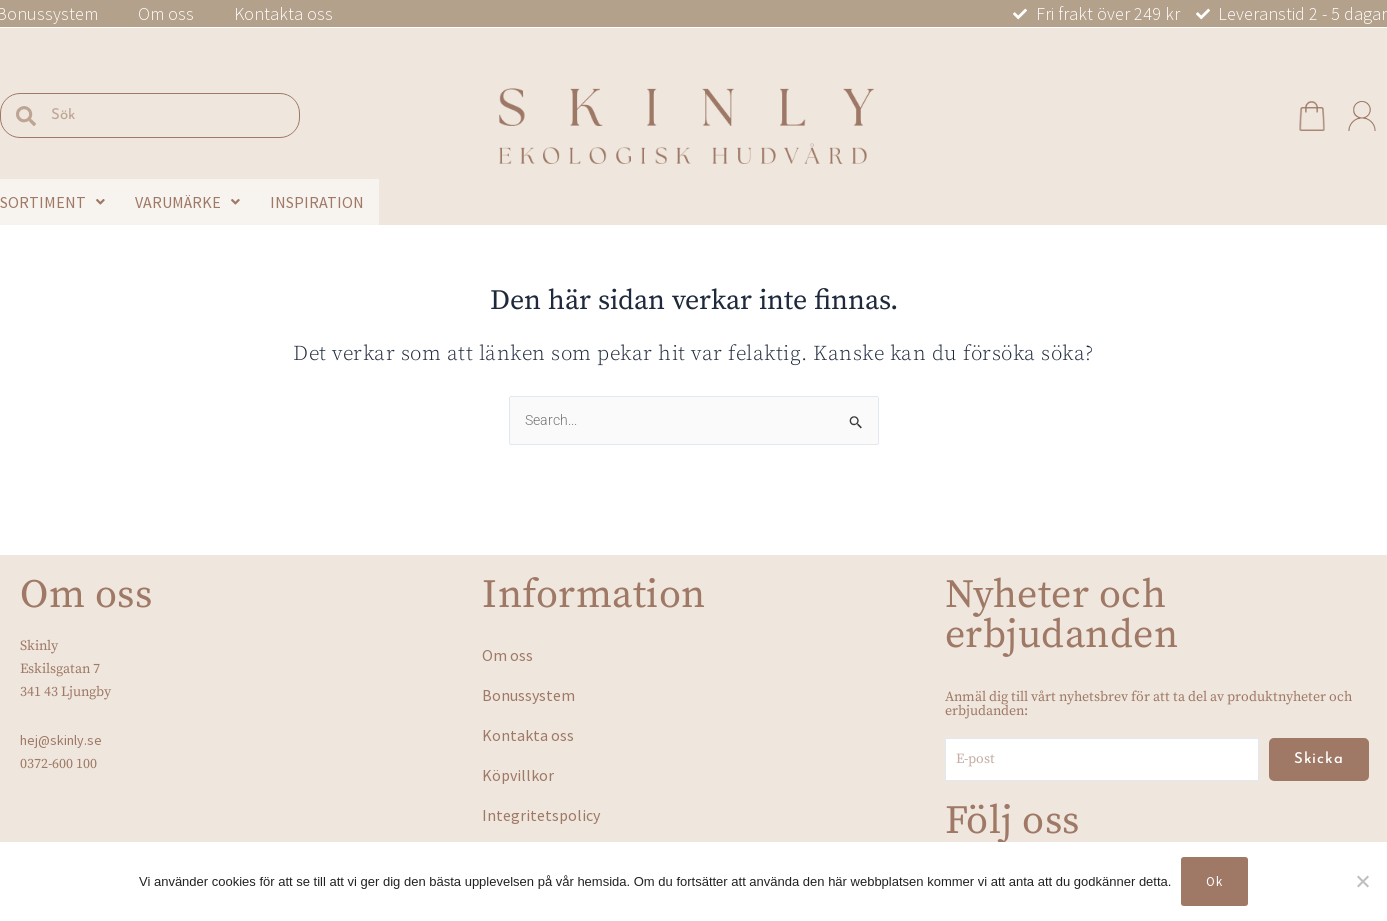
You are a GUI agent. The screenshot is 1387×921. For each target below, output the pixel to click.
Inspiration (317, 202)
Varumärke (187, 202)
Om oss (166, 14)
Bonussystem (528, 695)
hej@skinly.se (61, 740)
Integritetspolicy (541, 815)
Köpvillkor (518, 775)
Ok (1214, 881)
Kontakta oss (283, 14)
